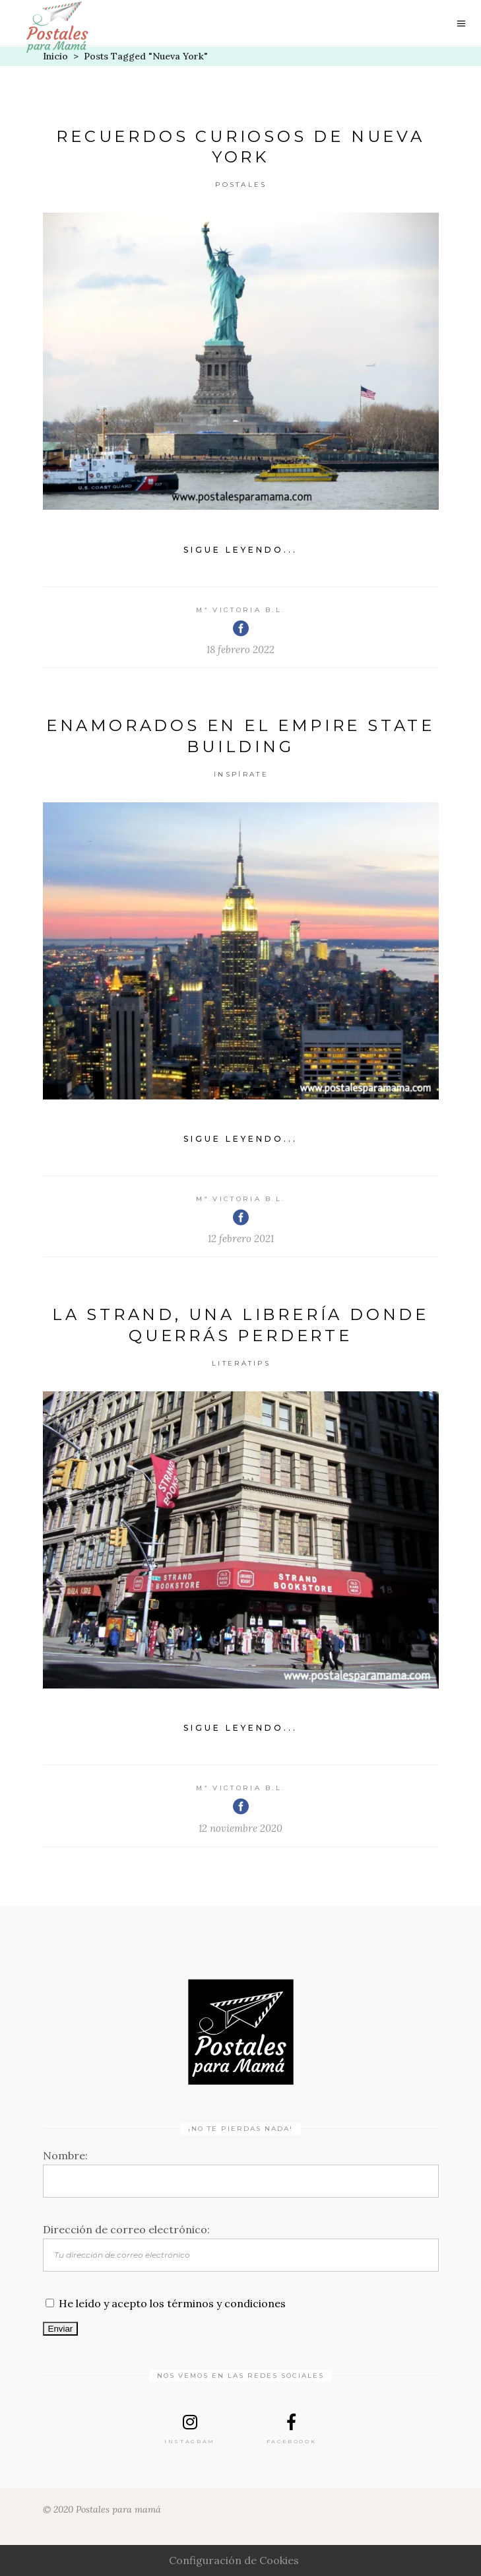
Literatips (241, 1363)
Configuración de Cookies (234, 2560)
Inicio (55, 56)
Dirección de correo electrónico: (126, 2229)
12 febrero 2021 (241, 1238)
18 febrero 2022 (240, 649)
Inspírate (241, 774)
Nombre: (65, 2155)
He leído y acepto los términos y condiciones (172, 2303)
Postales (241, 184)
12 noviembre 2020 (240, 1828)
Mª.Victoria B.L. (241, 610)
